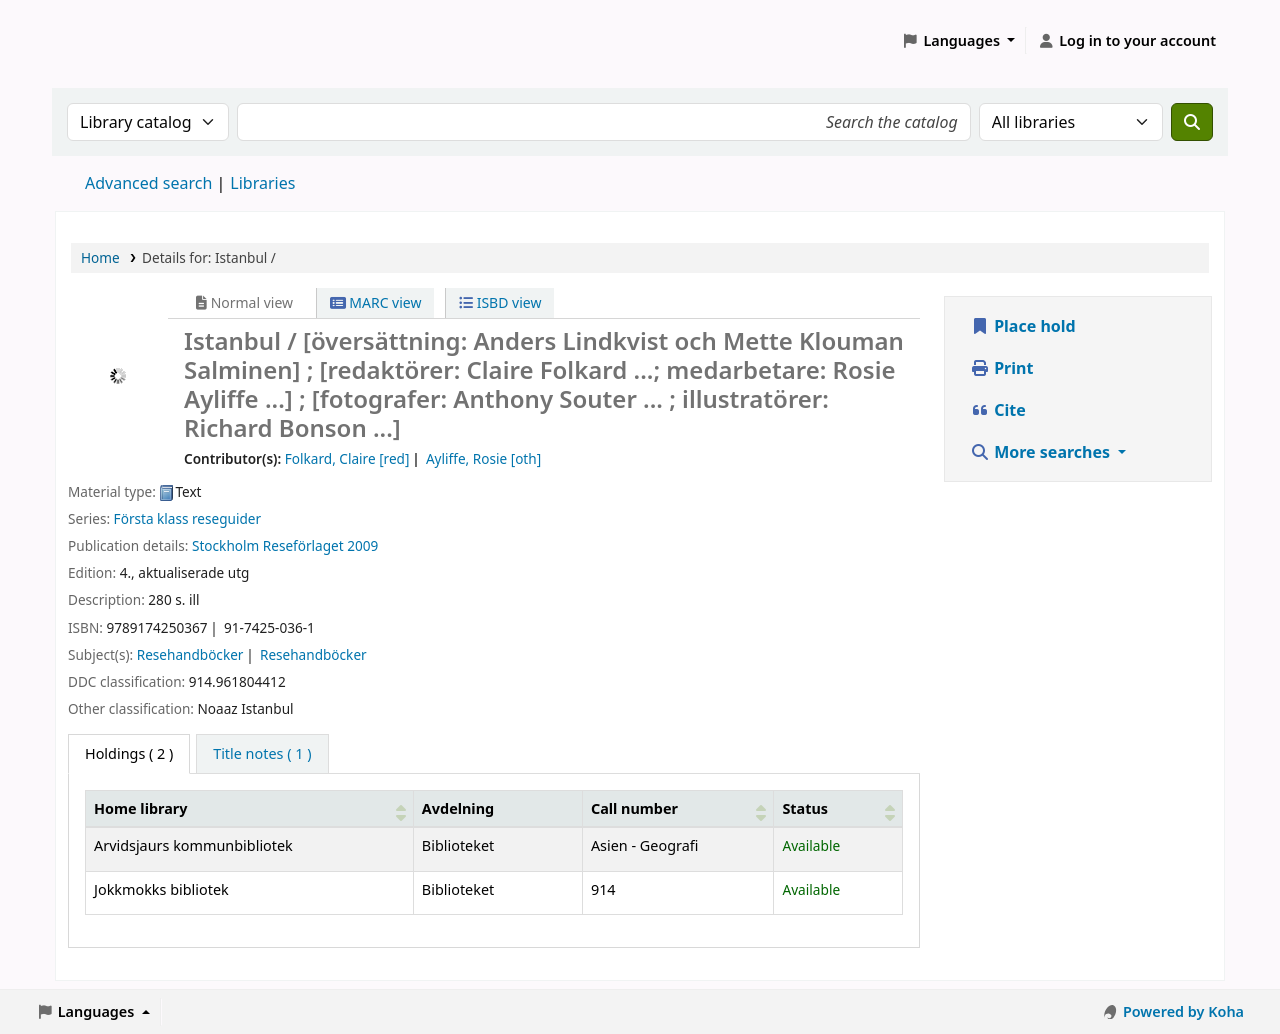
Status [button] (805, 808)
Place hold (1023, 326)
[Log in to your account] (1126, 41)
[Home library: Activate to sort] (250, 808)
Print (1001, 368)
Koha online (106, 40)
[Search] (1192, 122)
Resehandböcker (190, 654)
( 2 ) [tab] (129, 753)
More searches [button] (1042, 452)
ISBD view (500, 302)
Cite (998, 410)
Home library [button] (140, 808)
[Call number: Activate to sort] (678, 808)
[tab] (262, 754)
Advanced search (148, 183)
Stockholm (225, 545)
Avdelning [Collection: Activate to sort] (458, 808)
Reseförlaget (303, 545)
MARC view (376, 302)
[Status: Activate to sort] (838, 808)
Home (100, 257)
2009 (362, 545)
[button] (959, 41)
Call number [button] (634, 808)
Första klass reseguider (188, 518)
